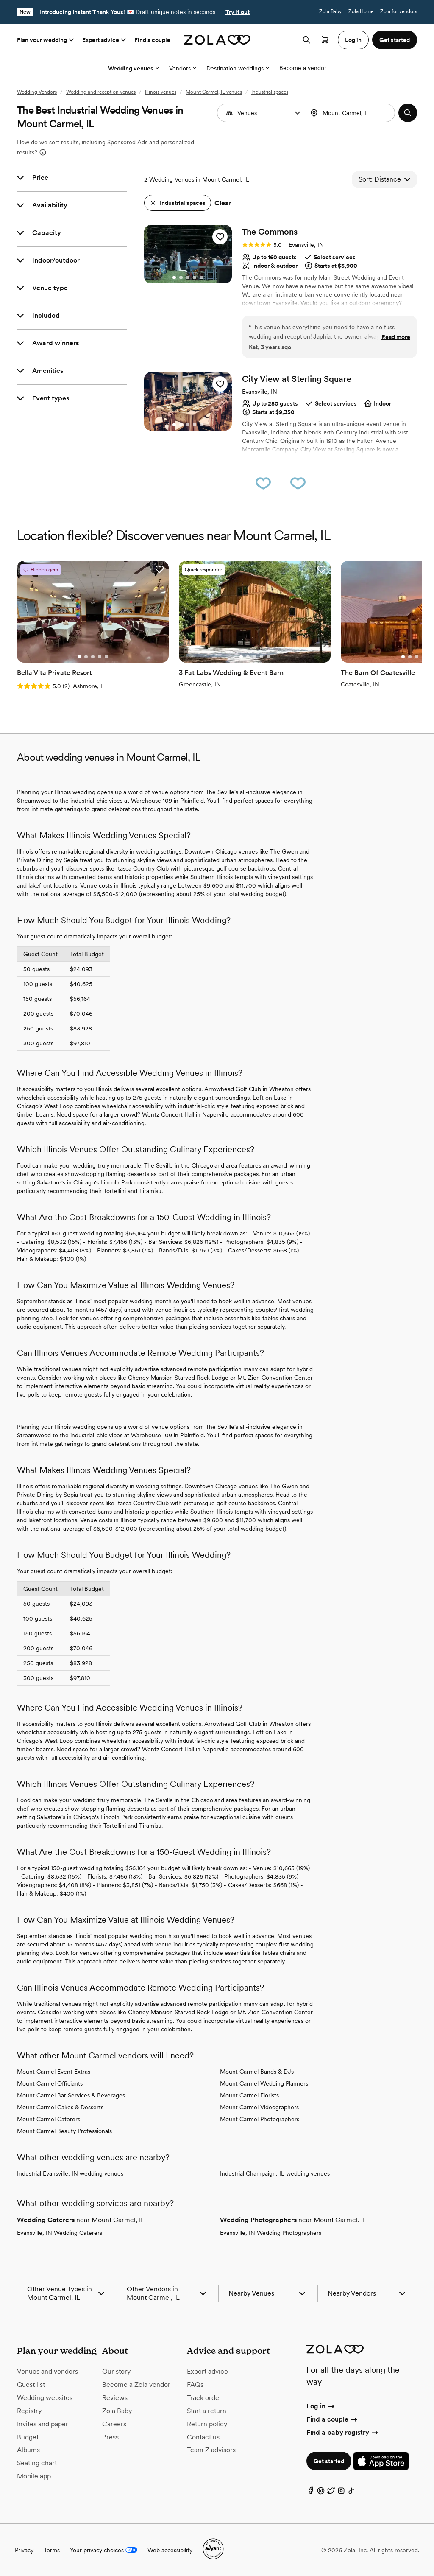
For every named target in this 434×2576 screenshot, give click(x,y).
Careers (114, 2424)
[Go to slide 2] (181, 277)
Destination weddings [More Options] (237, 68)
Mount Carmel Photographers (259, 2119)
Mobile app (34, 2476)
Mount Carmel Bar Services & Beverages (71, 2095)
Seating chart (37, 2463)
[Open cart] (325, 40)
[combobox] (351, 113)
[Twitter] (331, 2493)
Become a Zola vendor (136, 2384)
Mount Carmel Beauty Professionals (64, 2131)
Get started (329, 2461)
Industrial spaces (269, 92)
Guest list (31, 2384)
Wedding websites (44, 2398)
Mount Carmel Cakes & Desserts (60, 2107)
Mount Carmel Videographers (259, 2107)
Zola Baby (330, 11)
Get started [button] (394, 39)
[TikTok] (351, 2493)
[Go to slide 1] (174, 277)
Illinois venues (160, 92)
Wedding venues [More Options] (133, 68)
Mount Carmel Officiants (50, 2083)
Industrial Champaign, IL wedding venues (275, 2173)
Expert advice (105, 40)
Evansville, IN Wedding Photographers (270, 2232)
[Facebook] (310, 2493)
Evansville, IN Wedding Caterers (59, 2232)
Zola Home (360, 11)
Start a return (206, 2411)
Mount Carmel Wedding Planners (264, 2083)
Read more (395, 336)
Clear (222, 203)
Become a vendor (302, 67)
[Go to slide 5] (201, 277)
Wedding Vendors (37, 92)
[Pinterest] (321, 2493)
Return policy (207, 2424)
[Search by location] (353, 113)
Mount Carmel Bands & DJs (257, 2071)
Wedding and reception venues (101, 92)
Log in (321, 2406)
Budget (28, 2437)
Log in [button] (353, 39)
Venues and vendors (47, 2371)
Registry (29, 2411)
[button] (297, 113)
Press (110, 2437)
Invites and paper (42, 2424)
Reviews (115, 2398)
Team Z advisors (211, 2450)
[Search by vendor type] (262, 113)
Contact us (203, 2437)
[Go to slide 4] (194, 277)
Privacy (24, 2550)
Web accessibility (169, 2550)
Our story (116, 2371)
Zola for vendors (398, 11)
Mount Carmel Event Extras (53, 2071)
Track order (204, 2398)
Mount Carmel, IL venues (214, 92)
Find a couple (152, 39)
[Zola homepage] (217, 40)
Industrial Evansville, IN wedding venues (70, 2173)
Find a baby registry (342, 2432)
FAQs (195, 2384)
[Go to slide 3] (187, 277)
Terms (52, 2550)
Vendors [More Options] (182, 68)
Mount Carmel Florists (249, 2095)
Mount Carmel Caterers (48, 2119)
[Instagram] (341, 2493)
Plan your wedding (46, 40)
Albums (28, 2450)
